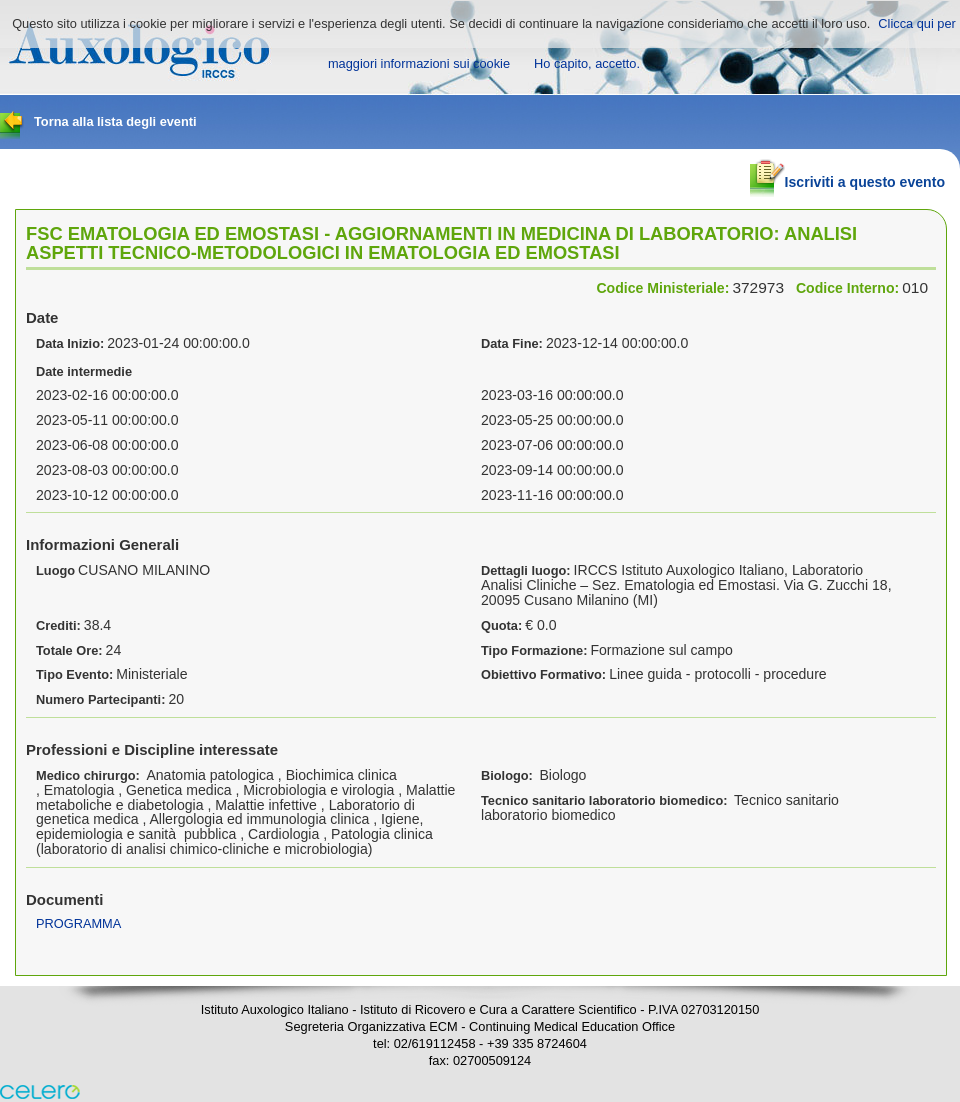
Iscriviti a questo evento (847, 174)
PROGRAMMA (78, 923)
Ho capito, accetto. (587, 63)
